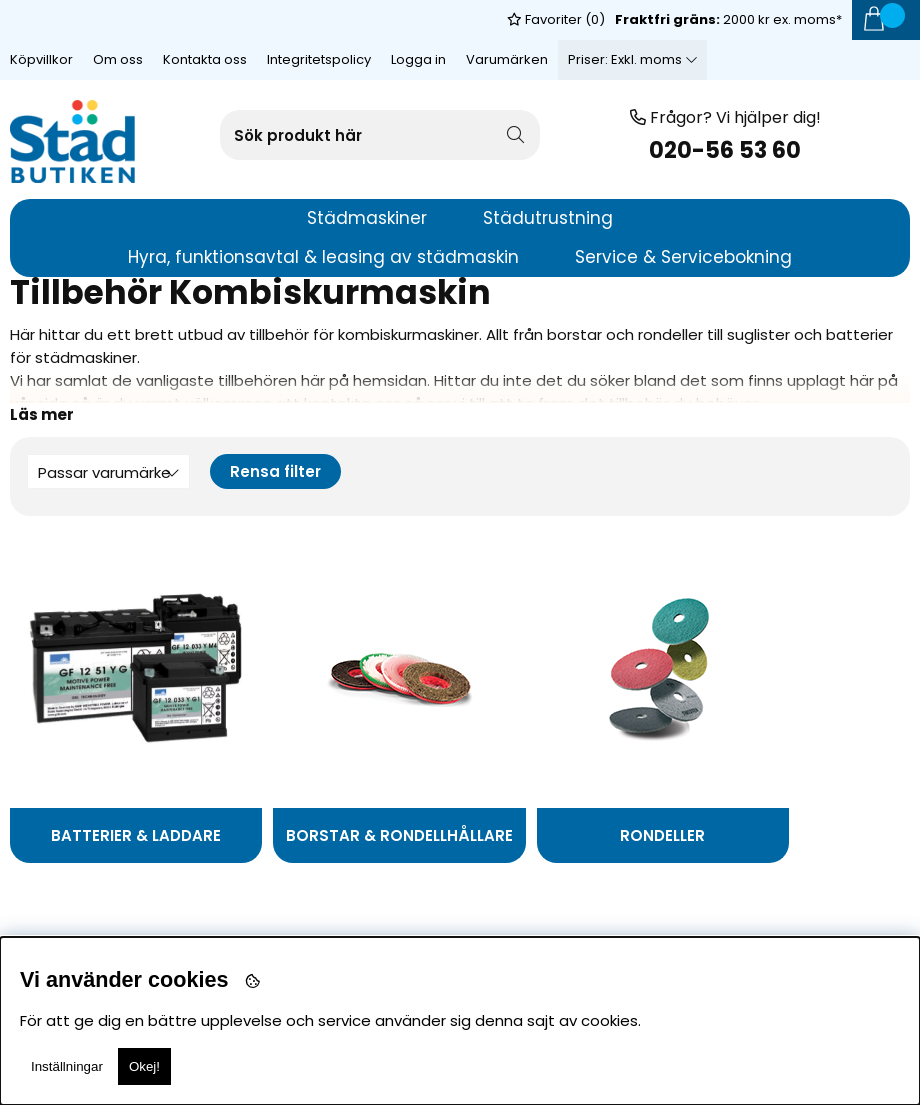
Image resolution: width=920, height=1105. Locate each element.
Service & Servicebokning (683, 257)
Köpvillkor (41, 19)
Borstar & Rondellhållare (314, 841)
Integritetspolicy (319, 19)
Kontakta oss (205, 19)
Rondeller (573, 835)
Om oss (118, 19)
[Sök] (380, 135)
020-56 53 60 (725, 150)
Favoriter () (556, 59)
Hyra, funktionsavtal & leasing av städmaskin (323, 257)
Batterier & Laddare (118, 835)
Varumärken (507, 19)
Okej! (144, 1066)
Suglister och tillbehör (764, 841)
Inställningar (67, 1066)
